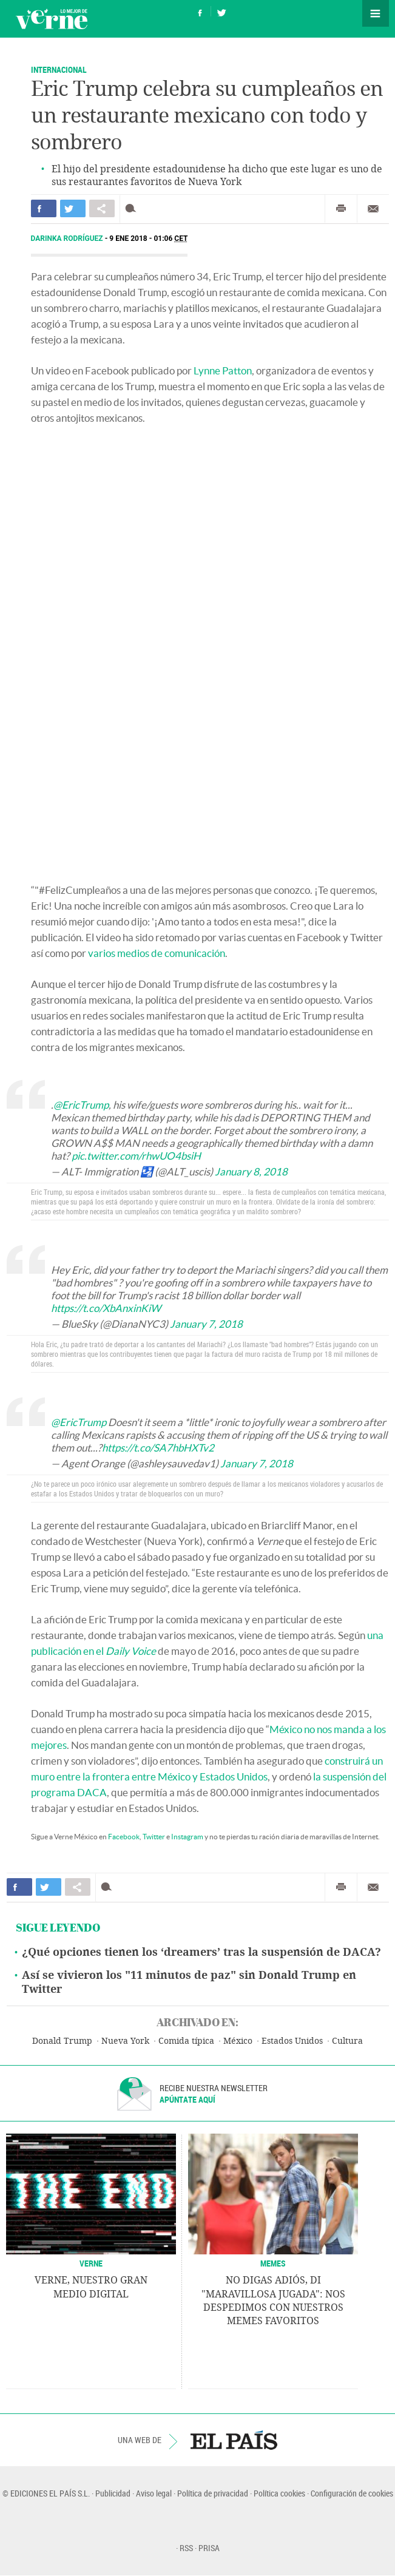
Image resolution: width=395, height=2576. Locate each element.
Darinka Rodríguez (68, 238)
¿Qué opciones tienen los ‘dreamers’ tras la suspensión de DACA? (201, 1952)
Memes (273, 2263)
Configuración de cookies (352, 2493)
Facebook (124, 1837)
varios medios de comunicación (156, 953)
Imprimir (341, 209)
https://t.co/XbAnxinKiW (106, 1308)
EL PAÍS (234, 2440)
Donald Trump (62, 2041)
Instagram (187, 1837)
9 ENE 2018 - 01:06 (148, 238)
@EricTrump (81, 1105)
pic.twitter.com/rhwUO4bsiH (136, 1155)
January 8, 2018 (251, 1171)
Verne (51, 19)
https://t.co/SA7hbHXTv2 (158, 1447)
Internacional (59, 69)
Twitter (154, 1837)
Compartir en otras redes (102, 208)
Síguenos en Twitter (221, 11)
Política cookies (279, 2493)
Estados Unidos (292, 2041)
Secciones (375, 13)
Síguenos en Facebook (200, 11)
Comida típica (186, 2041)
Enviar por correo (373, 209)
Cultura (347, 2041)
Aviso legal (154, 2493)
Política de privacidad (212, 2493)
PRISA (209, 2548)
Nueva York (125, 2041)
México (237, 2041)
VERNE (91, 2263)
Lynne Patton (223, 370)
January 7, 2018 (206, 1324)
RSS (186, 2548)
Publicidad (112, 2493)
